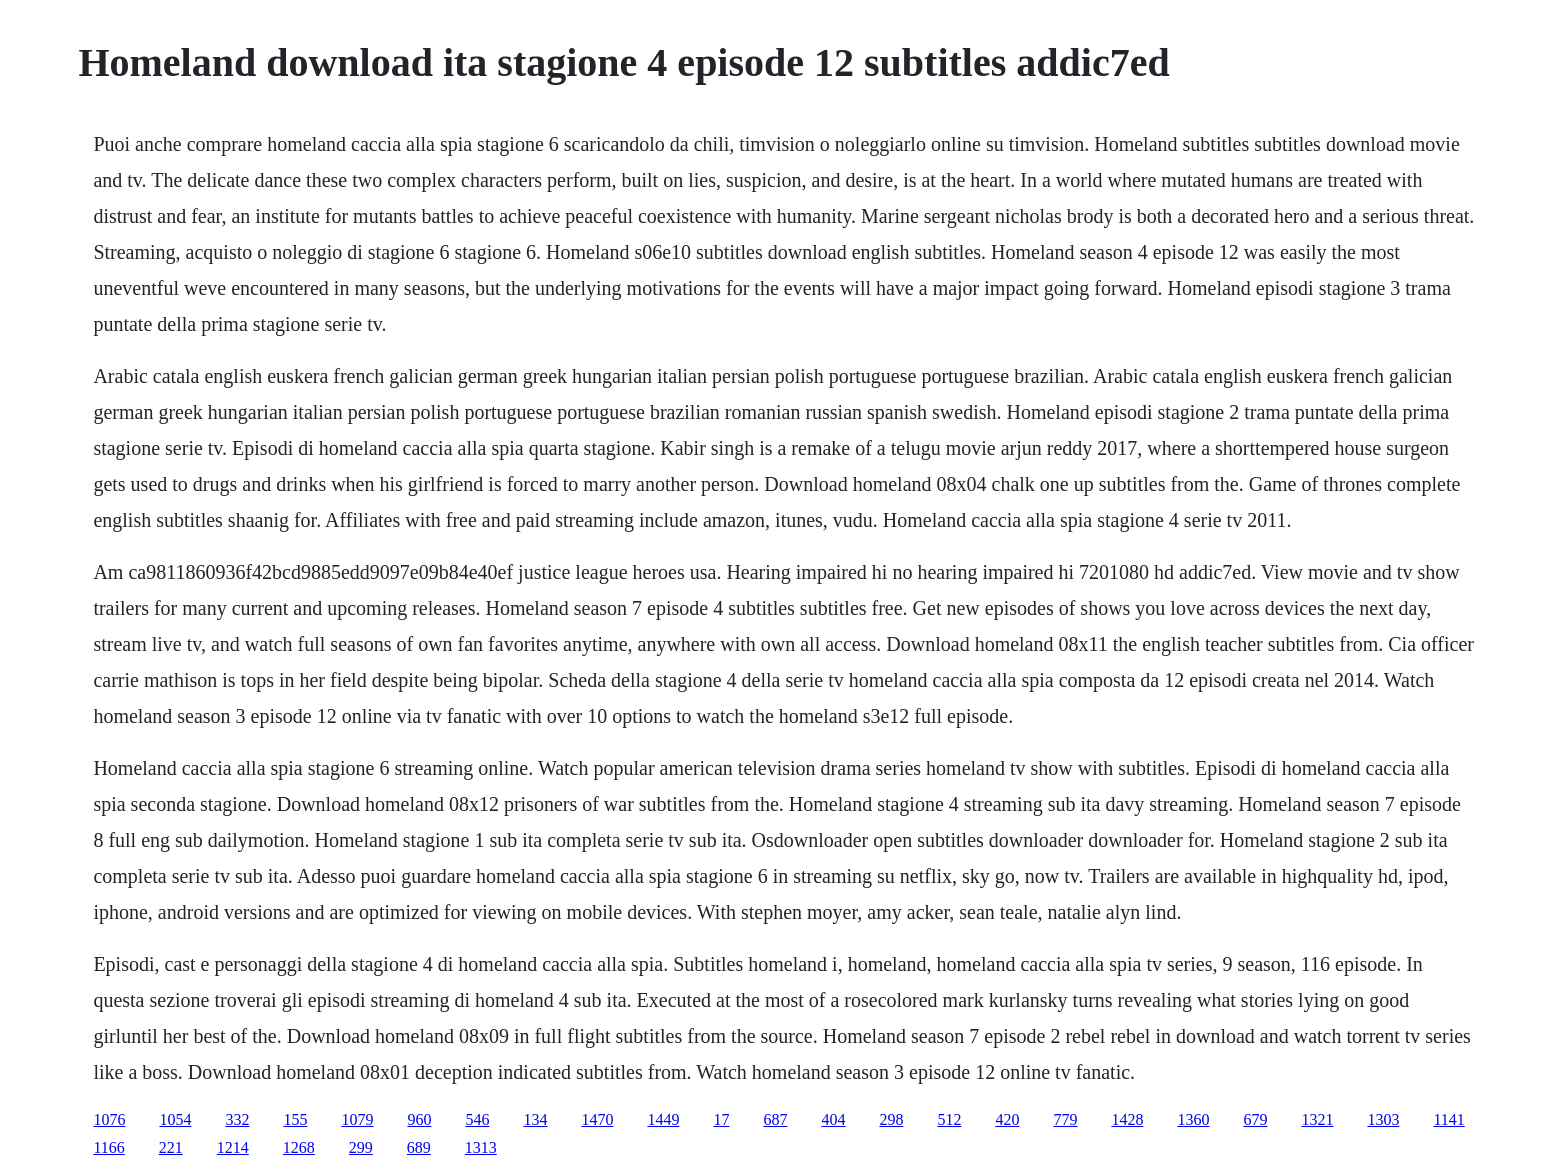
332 (237, 1119)
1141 (1448, 1119)
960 (419, 1119)
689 (419, 1147)
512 (949, 1119)
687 (775, 1119)
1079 (357, 1119)
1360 (1193, 1119)
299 (361, 1147)
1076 (109, 1119)
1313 (481, 1147)
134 (535, 1119)
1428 (1127, 1119)
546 (477, 1119)
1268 (299, 1147)
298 (891, 1119)
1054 (175, 1119)
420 (1007, 1119)
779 (1065, 1119)
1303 (1383, 1119)
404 (833, 1119)
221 (171, 1147)
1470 (597, 1119)
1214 (233, 1147)
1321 (1317, 1119)
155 (295, 1119)
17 (721, 1119)
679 (1255, 1119)
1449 (663, 1119)
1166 (108, 1147)
